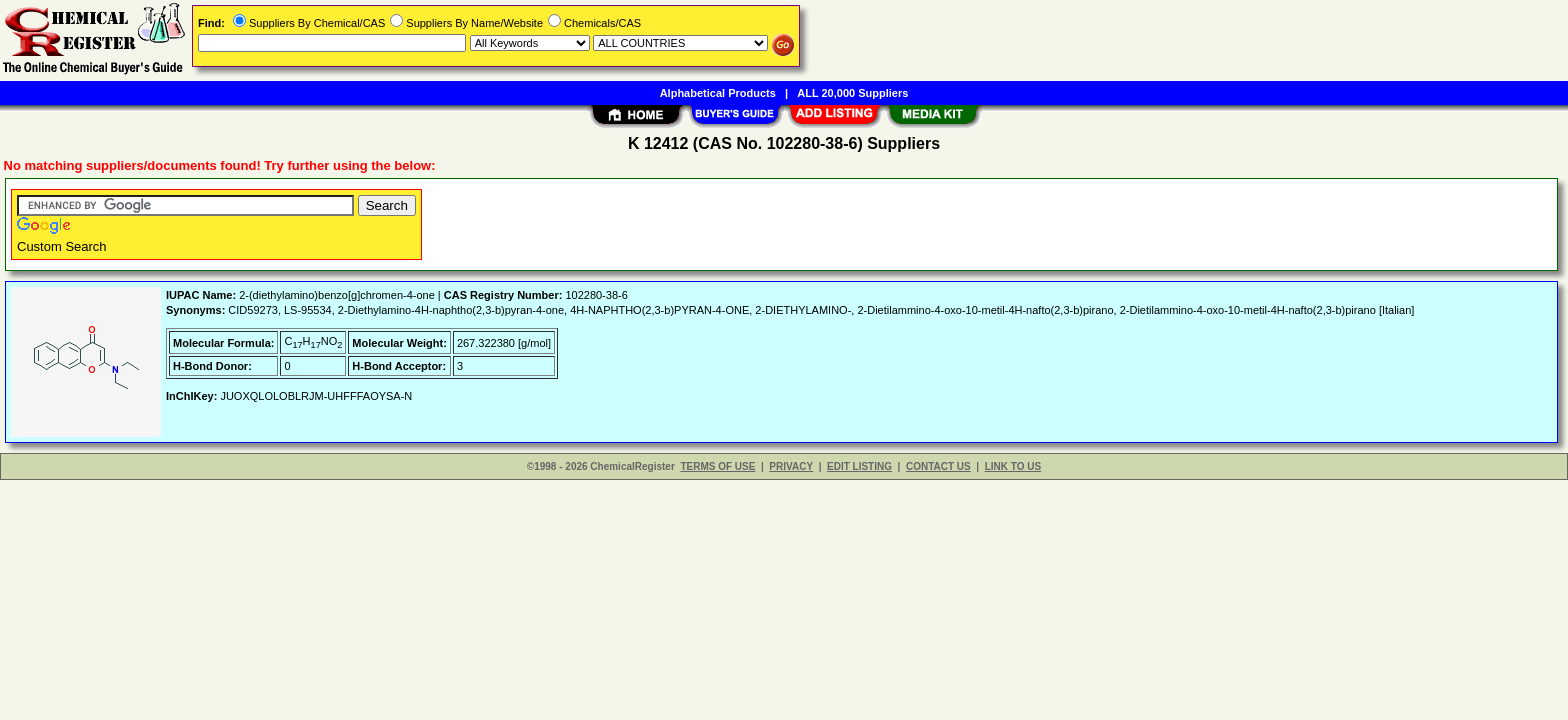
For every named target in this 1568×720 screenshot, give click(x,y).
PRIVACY (791, 466)
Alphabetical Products (718, 93)
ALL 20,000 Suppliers (852, 93)
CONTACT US (938, 466)
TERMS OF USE (717, 466)
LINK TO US (1013, 466)
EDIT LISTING (859, 466)
